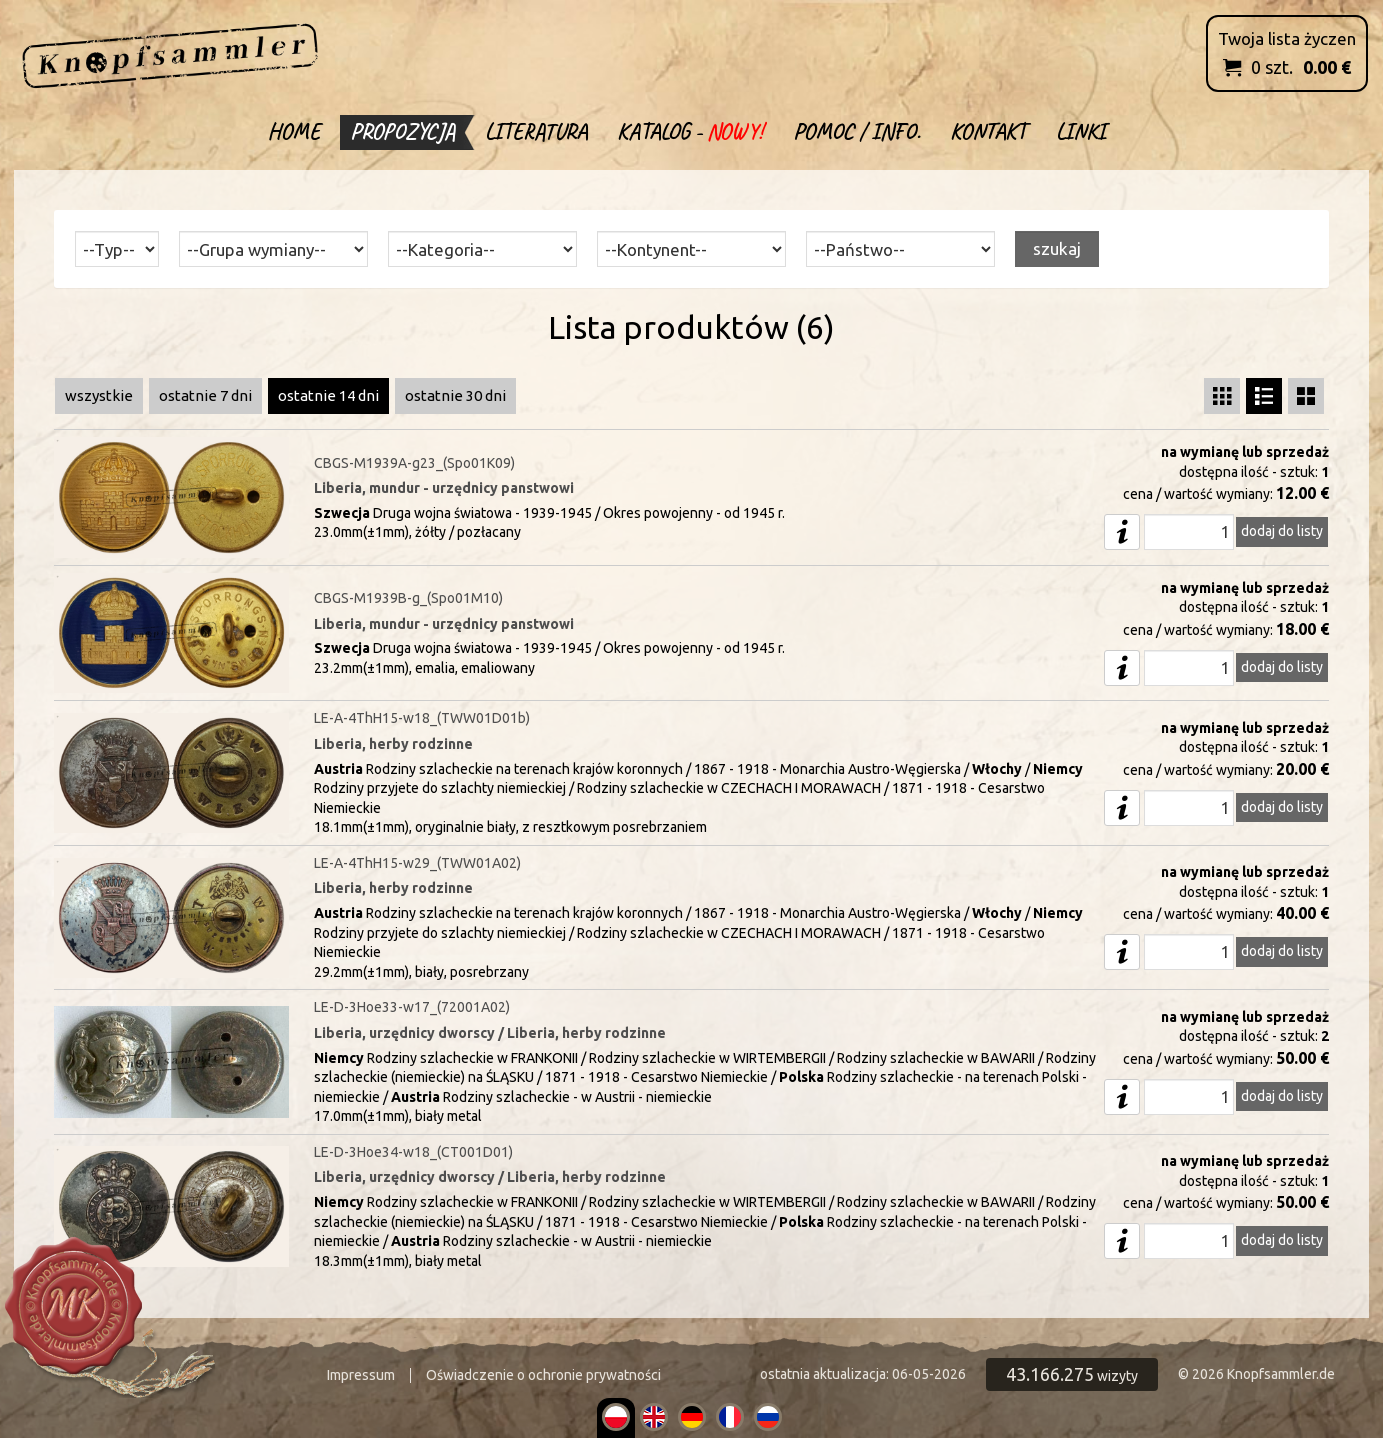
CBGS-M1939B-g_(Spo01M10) (408, 598)
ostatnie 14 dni (328, 395)
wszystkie (99, 395)
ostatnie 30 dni (455, 395)
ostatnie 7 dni (205, 395)
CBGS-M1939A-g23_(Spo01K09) (414, 463)
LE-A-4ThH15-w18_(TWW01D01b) (422, 718)
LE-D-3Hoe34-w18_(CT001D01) (413, 1152)
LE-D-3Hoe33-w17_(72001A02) (412, 1007)
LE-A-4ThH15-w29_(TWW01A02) (417, 863)
